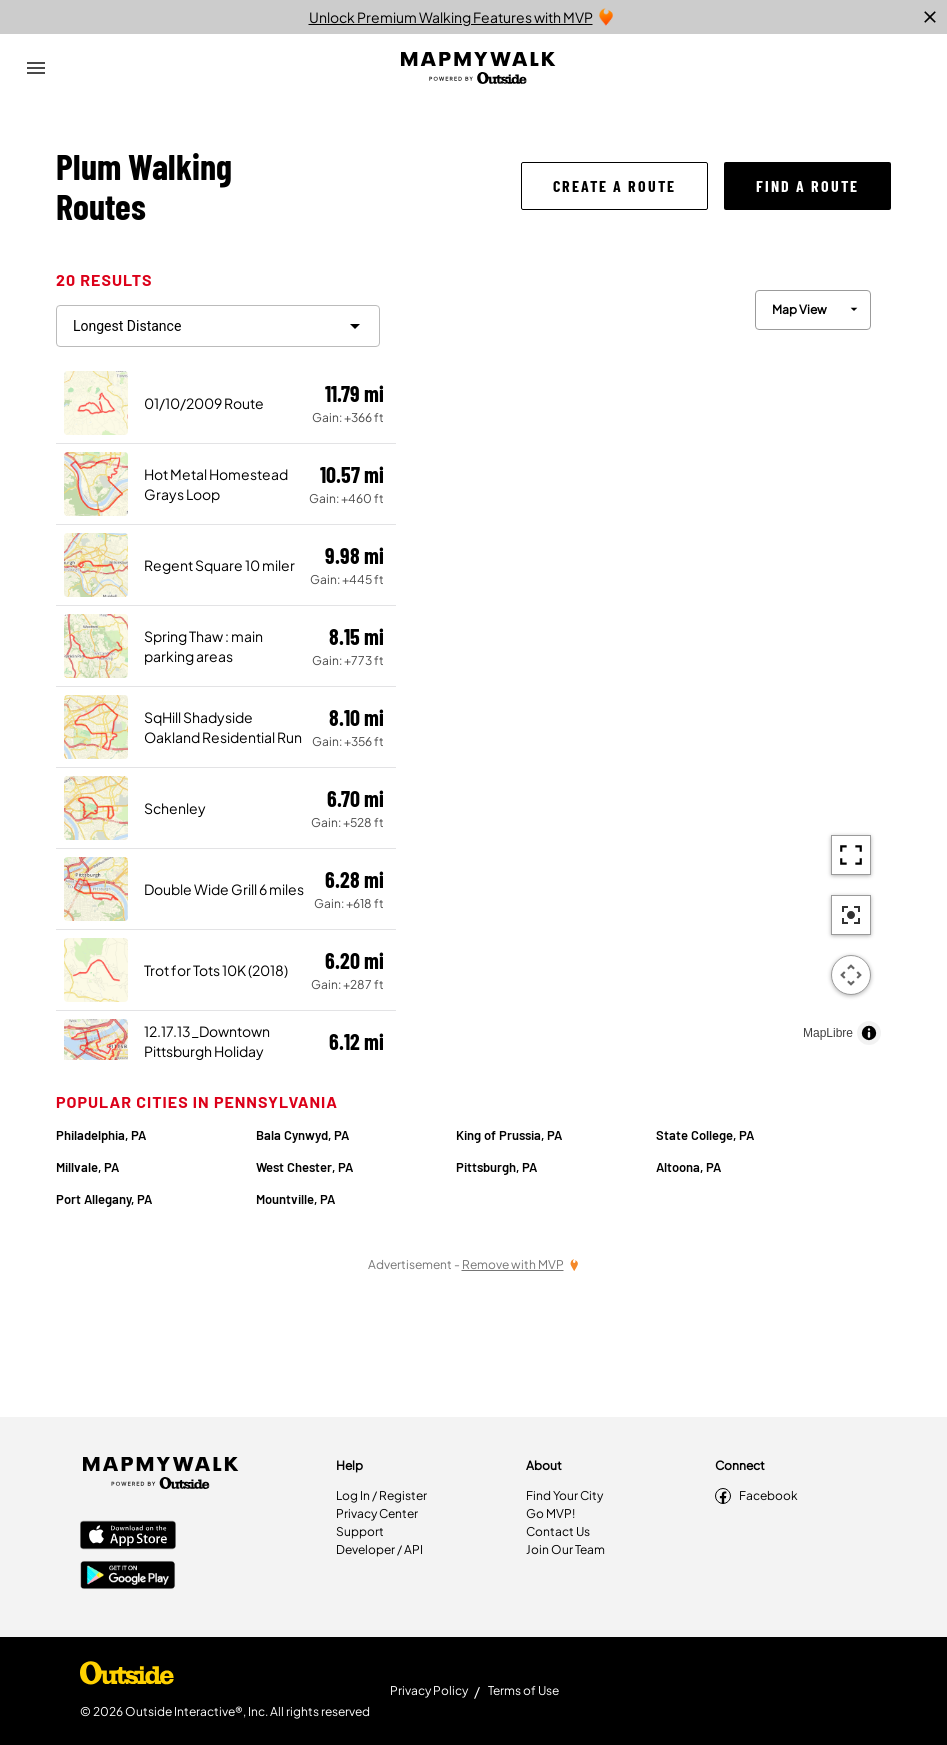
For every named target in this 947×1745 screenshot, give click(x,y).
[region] (643, 662)
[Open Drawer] (36, 68)
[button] (614, 186)
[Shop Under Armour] (127, 1678)
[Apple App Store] (128, 1537)
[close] (930, 17)
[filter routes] (218, 326)
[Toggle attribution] (869, 1033)
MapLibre (828, 1033)
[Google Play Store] (128, 1577)
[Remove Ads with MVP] (521, 1264)
